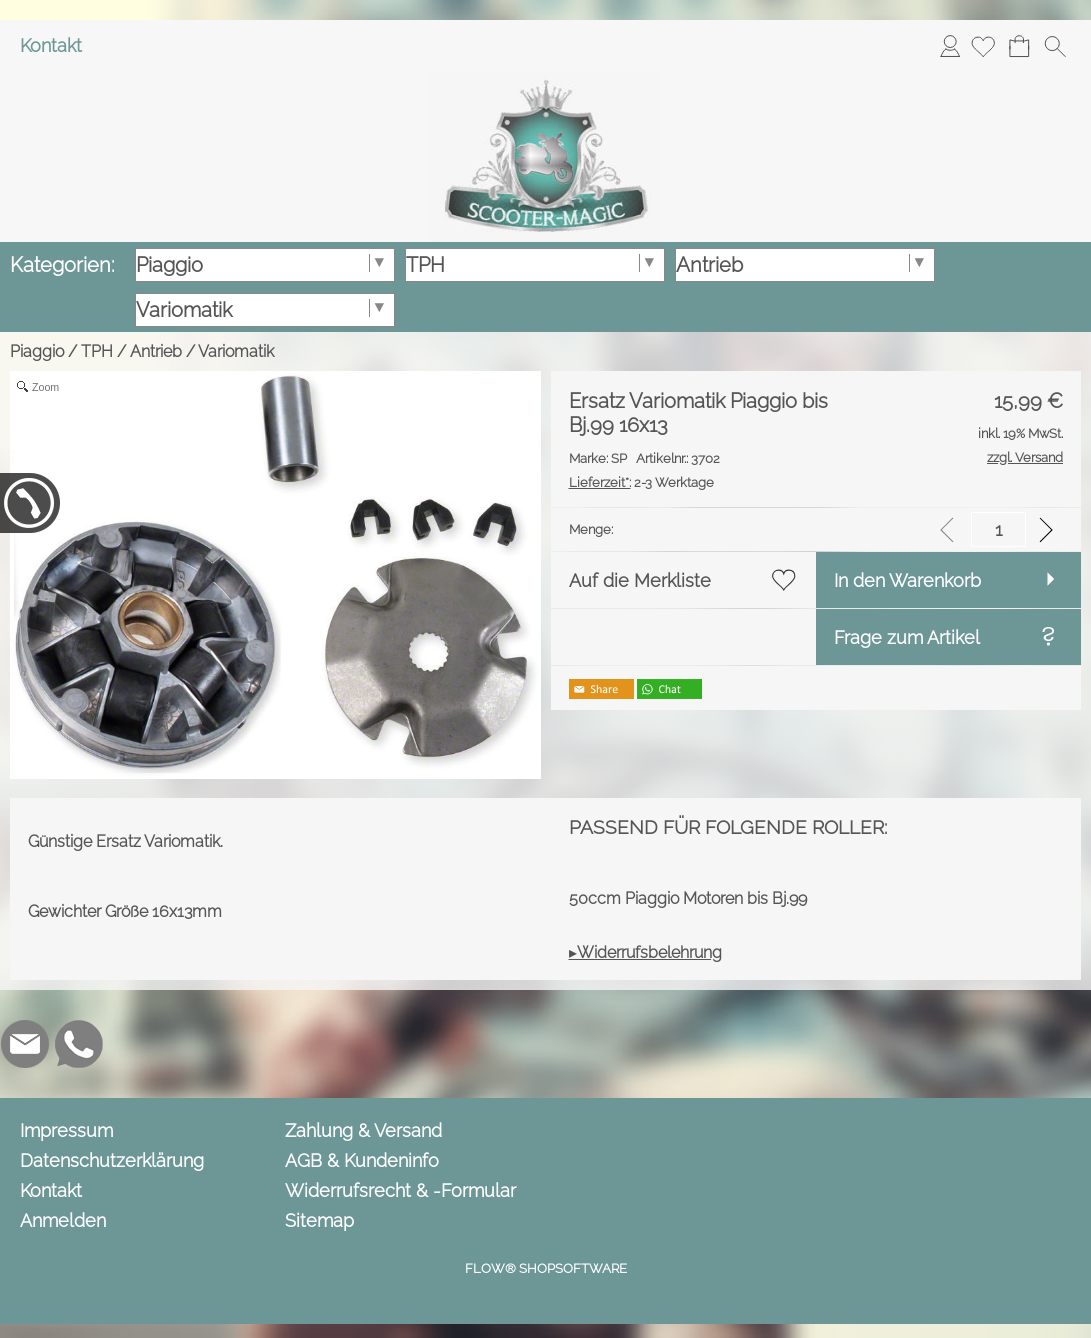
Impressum (66, 1130)
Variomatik (236, 351)
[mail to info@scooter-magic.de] (25, 1044)
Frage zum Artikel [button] (907, 637)
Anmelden (950, 45)
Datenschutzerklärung (112, 1160)
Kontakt (51, 45)
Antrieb (156, 351)
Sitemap (319, 1220)
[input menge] (998, 529)
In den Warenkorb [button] (907, 580)
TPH (97, 351)
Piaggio (37, 351)
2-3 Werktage (641, 482)
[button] (1055, 46)
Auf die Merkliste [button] (640, 580)
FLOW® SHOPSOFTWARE (546, 1268)
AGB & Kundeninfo (362, 1160)
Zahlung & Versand (363, 1130)
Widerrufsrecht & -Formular (400, 1190)
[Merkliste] (983, 46)
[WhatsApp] (79, 1044)
